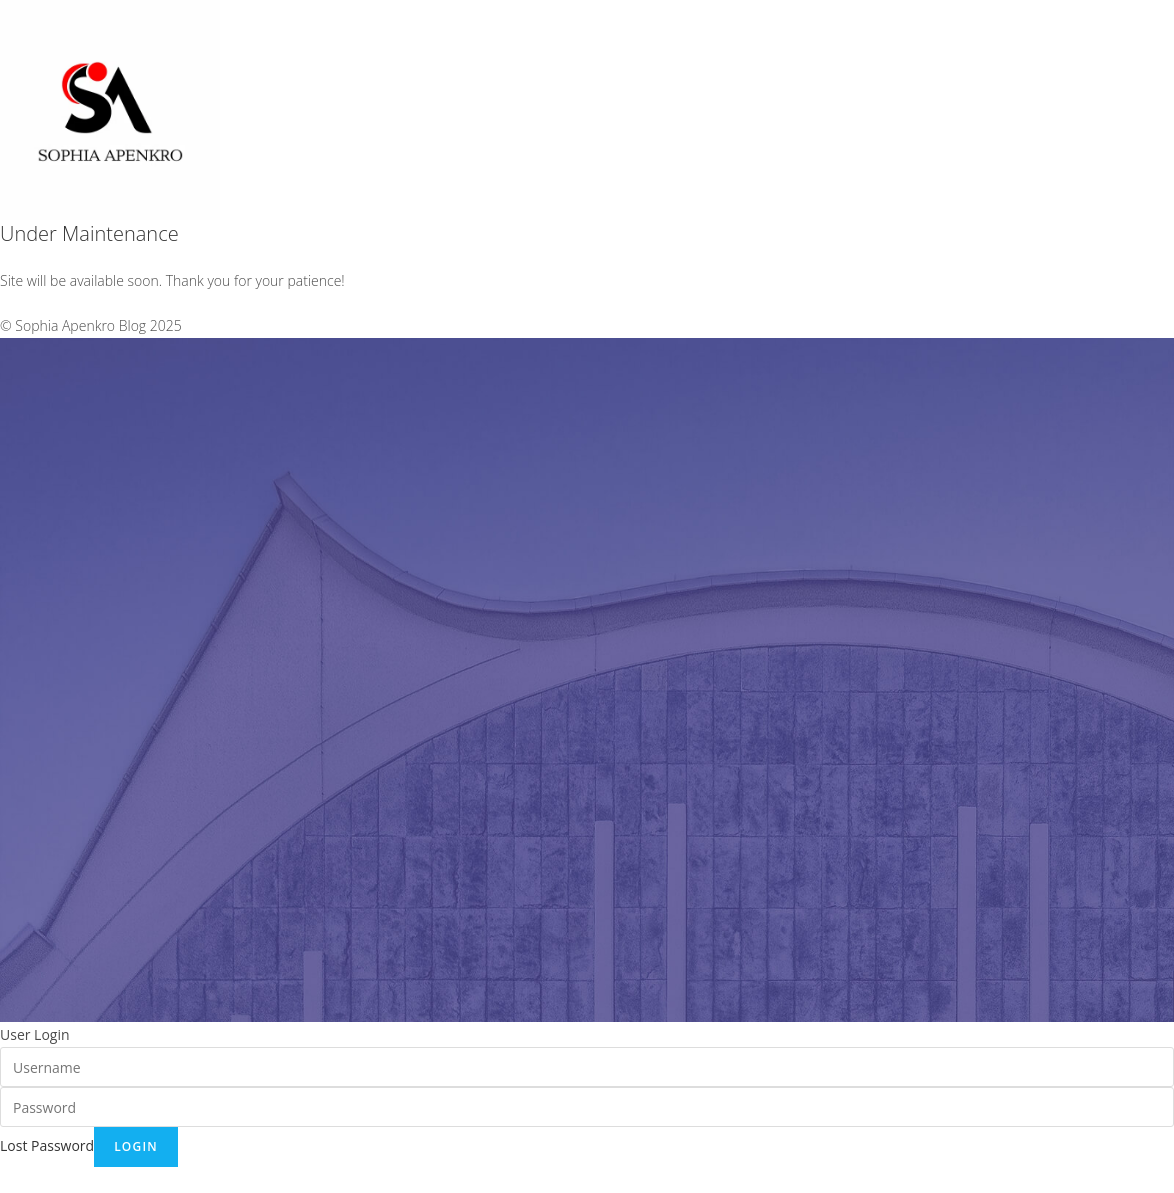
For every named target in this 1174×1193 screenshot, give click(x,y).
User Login (35, 1034)
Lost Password (47, 1145)
